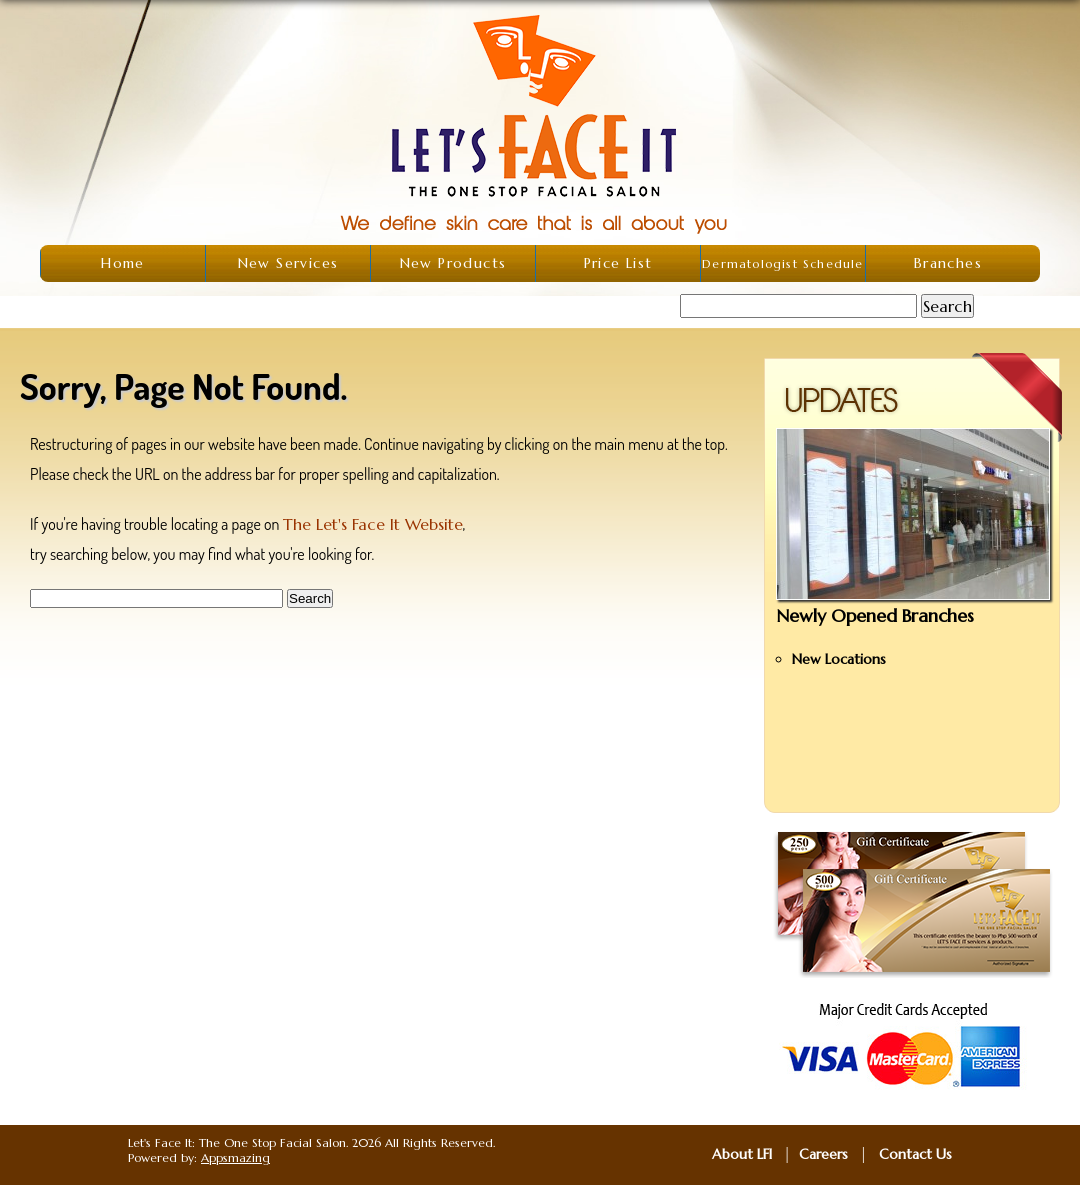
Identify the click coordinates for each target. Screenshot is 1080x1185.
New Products (453, 263)
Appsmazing (235, 1157)
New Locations (839, 659)
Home (123, 263)
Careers (823, 1154)
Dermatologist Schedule (782, 263)
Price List (618, 263)
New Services (288, 263)
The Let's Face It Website (373, 524)
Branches (948, 263)
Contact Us (915, 1154)
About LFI (742, 1154)
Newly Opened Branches (875, 615)
